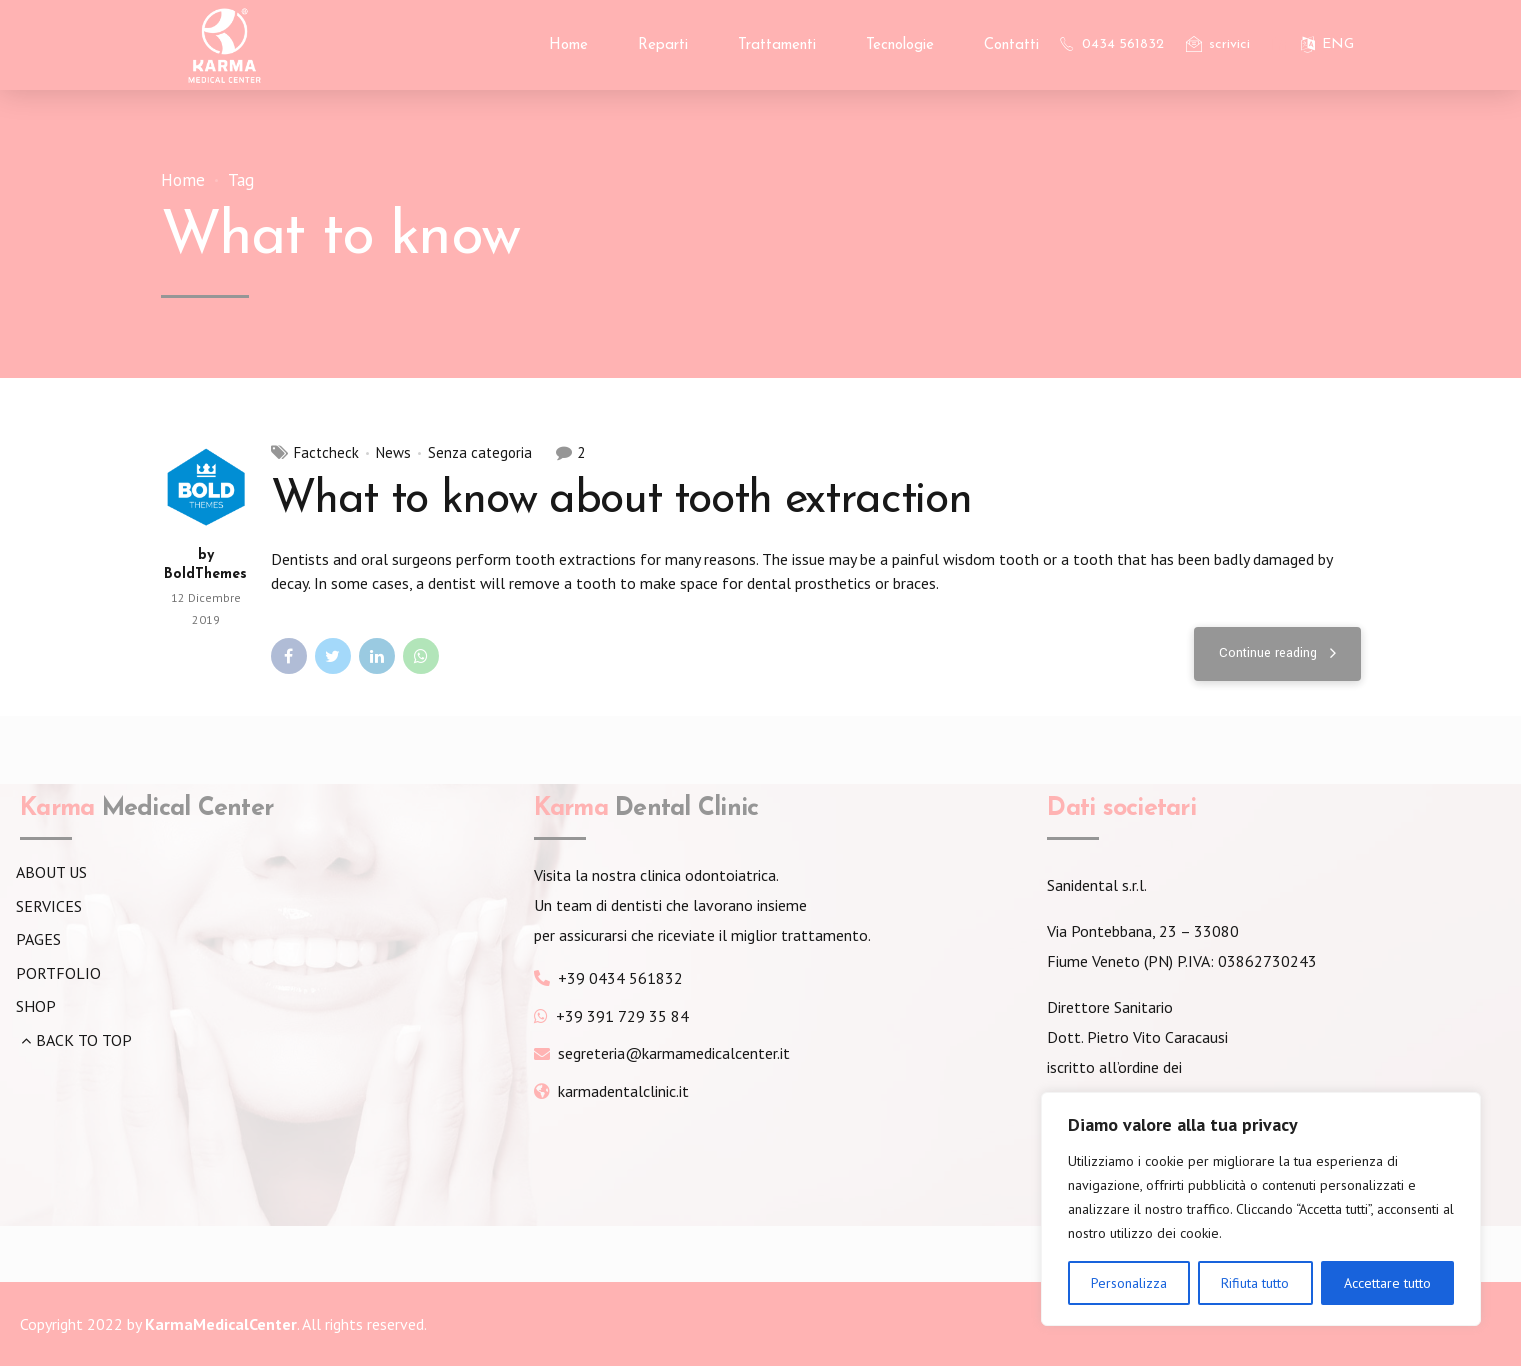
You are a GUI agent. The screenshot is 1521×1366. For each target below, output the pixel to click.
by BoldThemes (205, 565)
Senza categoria (480, 454)
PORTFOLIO (58, 973)
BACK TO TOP (84, 1040)
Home (568, 45)
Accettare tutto (1387, 1283)
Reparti (663, 45)
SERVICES (49, 906)
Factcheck (326, 454)
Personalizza (1129, 1283)
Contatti (1011, 45)
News (393, 454)
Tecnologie (900, 45)
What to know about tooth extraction (621, 500)
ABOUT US (51, 872)
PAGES (38, 939)
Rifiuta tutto (1255, 1283)
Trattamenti (777, 45)
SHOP (36, 1006)
